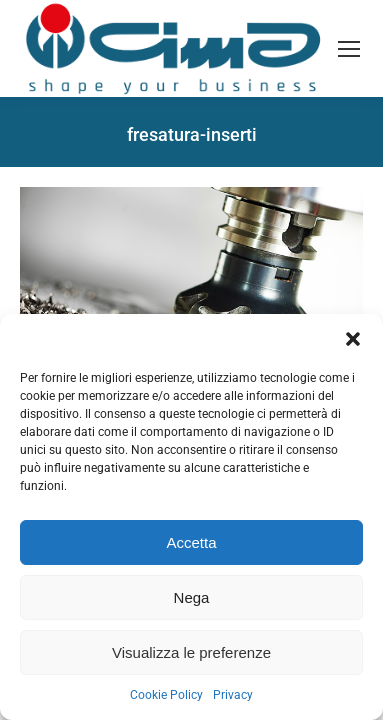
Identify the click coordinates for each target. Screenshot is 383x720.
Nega (192, 597)
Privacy (233, 695)
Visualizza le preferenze (191, 652)
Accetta (191, 542)
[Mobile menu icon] (349, 49)
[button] (353, 339)
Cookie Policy (166, 695)
